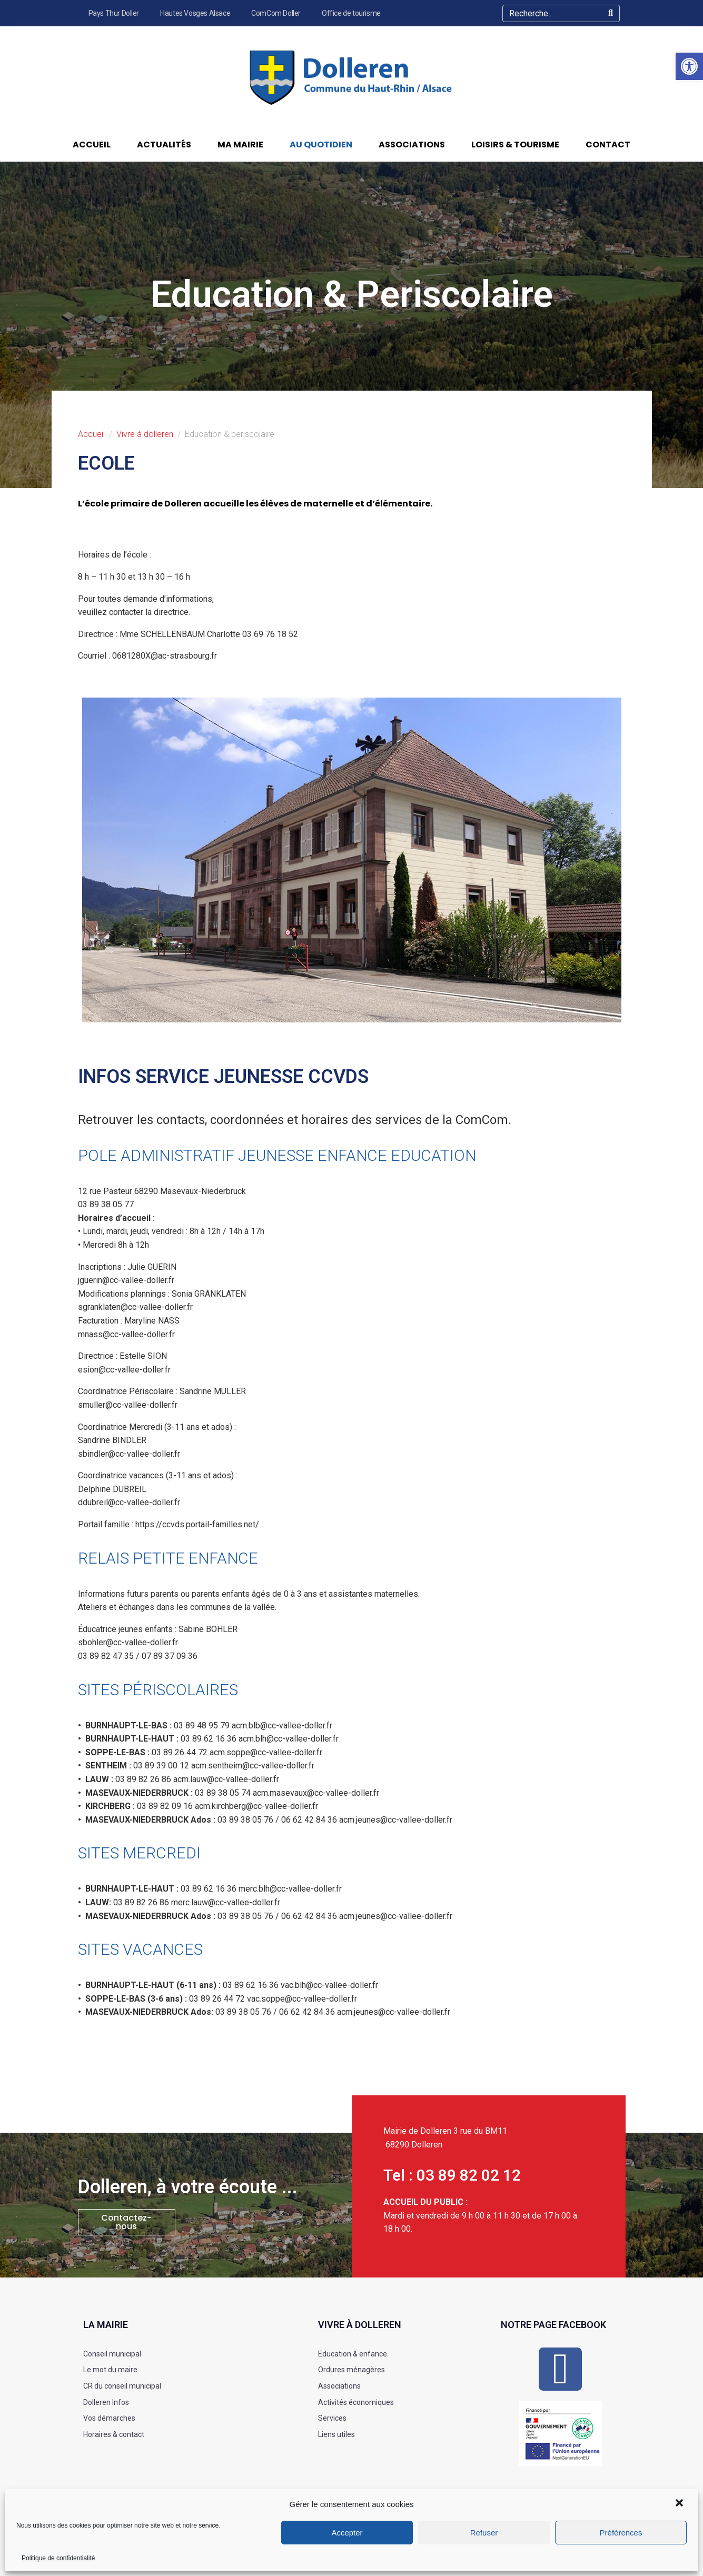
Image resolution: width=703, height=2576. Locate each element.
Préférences (621, 2532)
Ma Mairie (240, 144)
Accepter (346, 2532)
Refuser (484, 2532)
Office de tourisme (351, 13)
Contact (608, 144)
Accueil (92, 144)
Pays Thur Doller (114, 13)
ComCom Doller (276, 13)
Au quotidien (321, 144)
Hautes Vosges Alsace (195, 13)
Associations (412, 144)
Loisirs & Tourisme (515, 144)
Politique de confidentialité (58, 2558)
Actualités (164, 144)
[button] (680, 2504)
